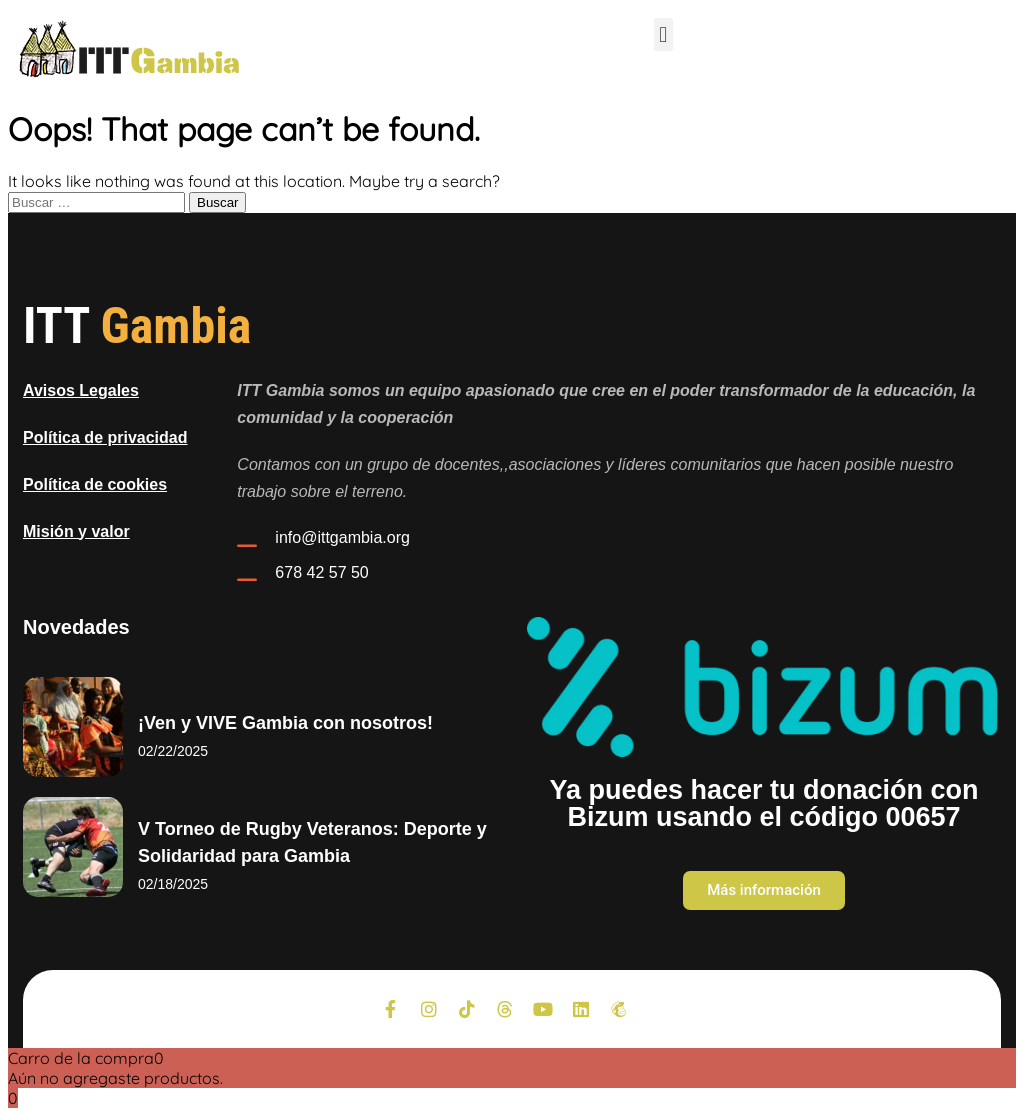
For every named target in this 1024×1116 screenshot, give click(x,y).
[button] (663, 34)
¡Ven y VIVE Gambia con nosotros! (285, 723)
